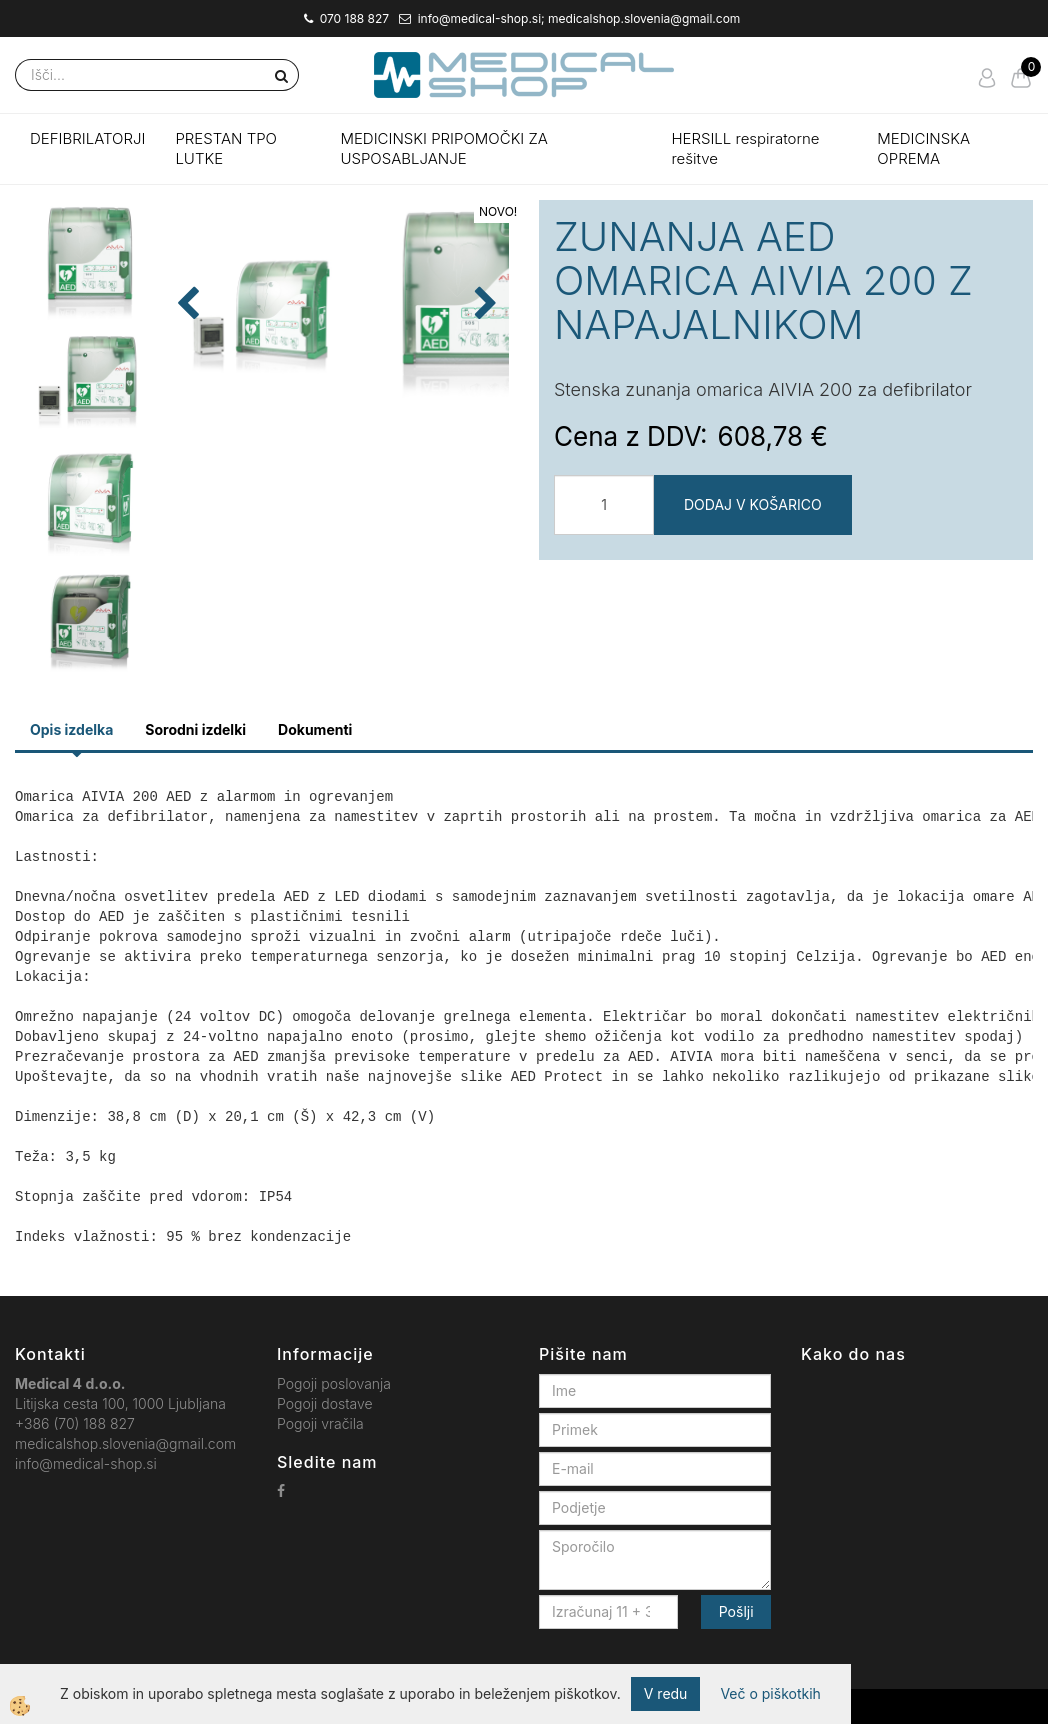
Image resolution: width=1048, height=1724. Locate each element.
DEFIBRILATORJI (87, 138)
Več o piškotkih (770, 1693)
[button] (483, 378)
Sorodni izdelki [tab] (195, 729)
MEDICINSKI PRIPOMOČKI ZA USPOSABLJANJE (444, 148)
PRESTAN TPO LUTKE (226, 148)
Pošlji (736, 1611)
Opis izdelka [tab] (71, 729)
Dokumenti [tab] (315, 729)
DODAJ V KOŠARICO (753, 504)
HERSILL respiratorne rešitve (745, 148)
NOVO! (498, 211)
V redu (666, 1693)
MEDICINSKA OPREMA (923, 148)
